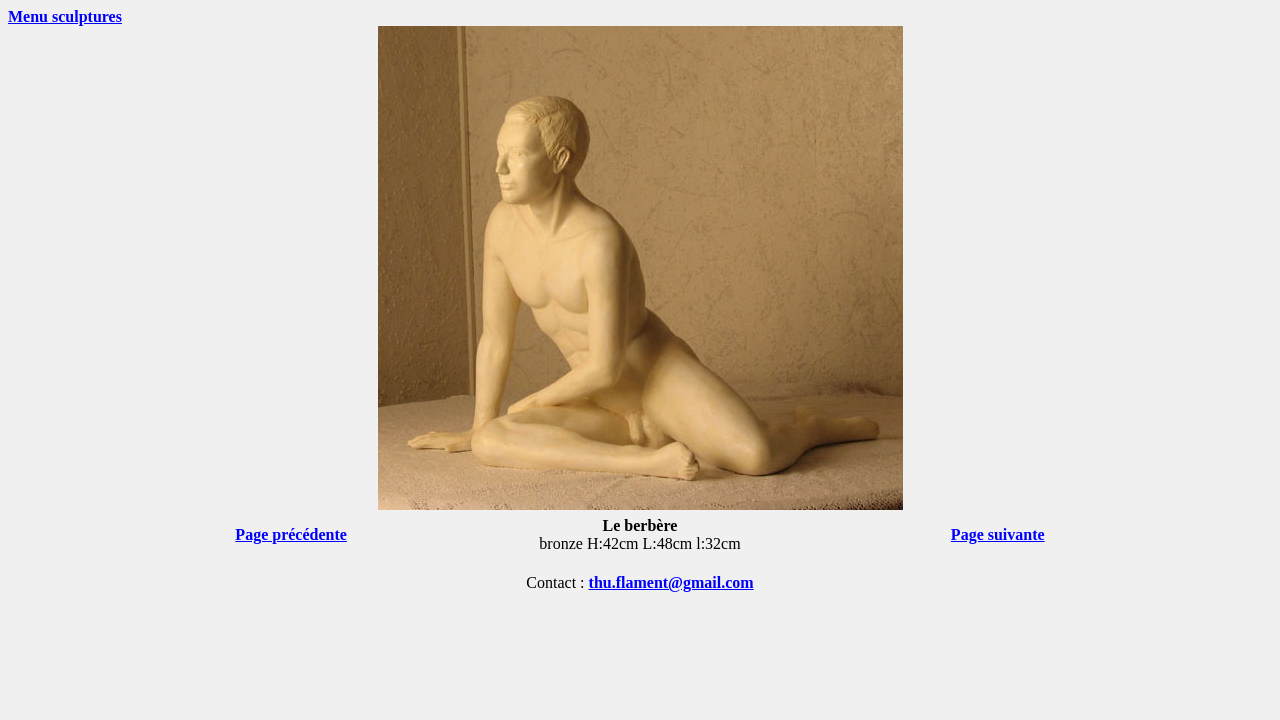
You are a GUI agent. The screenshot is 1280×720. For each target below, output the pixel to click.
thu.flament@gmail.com (671, 582)
